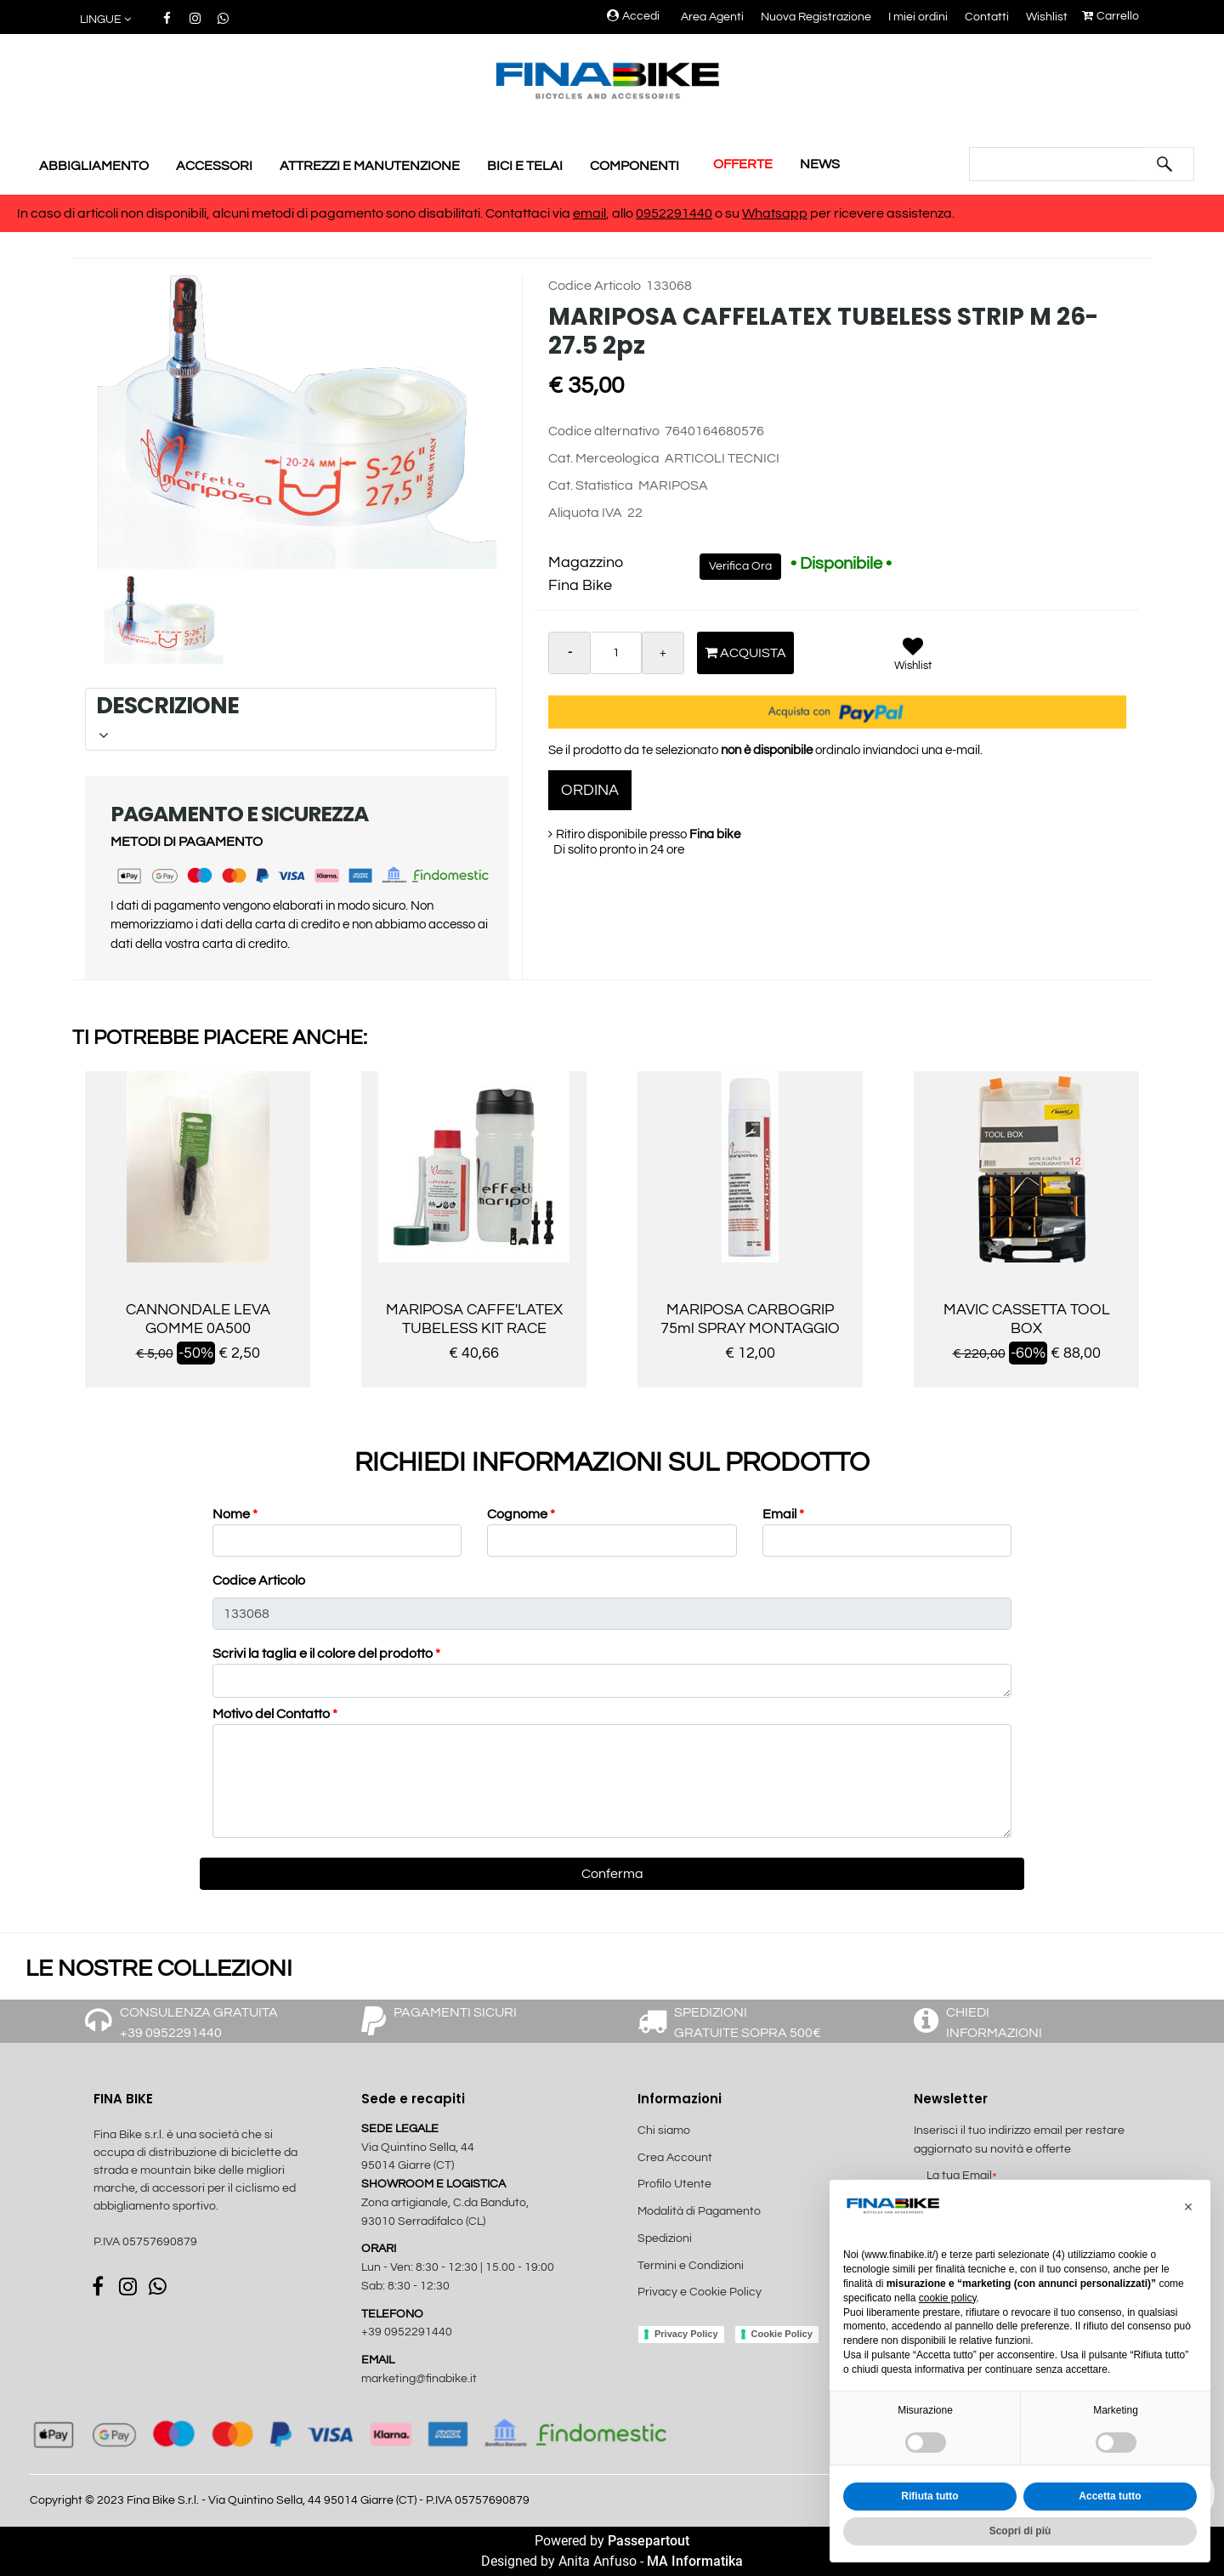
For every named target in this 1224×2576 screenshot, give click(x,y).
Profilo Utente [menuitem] (674, 2184)
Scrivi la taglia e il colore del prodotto (326, 1653)
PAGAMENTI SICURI (455, 2012)
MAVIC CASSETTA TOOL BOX (1027, 1319)
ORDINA (590, 790)
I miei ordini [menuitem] (918, 17)
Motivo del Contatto (274, 1714)
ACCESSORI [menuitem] (214, 166)
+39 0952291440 (406, 2332)
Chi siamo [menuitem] (664, 2130)
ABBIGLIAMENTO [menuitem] (94, 166)
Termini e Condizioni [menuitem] (691, 2266)
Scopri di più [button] (1020, 2531)
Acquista (745, 652)
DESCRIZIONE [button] (288, 716)
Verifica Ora (740, 566)
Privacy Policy (686, 2334)
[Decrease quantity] (569, 653)
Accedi (633, 16)
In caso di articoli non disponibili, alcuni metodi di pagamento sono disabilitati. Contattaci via (295, 213)
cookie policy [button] (948, 2298)
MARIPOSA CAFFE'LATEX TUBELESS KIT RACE (474, 1319)
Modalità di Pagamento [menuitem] (699, 2211)
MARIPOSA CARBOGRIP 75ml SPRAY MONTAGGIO (750, 1319)
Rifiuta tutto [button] (929, 2496)
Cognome (521, 1514)
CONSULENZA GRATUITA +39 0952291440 (199, 2023)
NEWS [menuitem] (820, 164)
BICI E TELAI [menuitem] (525, 166)
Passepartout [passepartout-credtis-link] (648, 2541)
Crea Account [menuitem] (675, 2158)
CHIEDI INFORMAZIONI (994, 2023)
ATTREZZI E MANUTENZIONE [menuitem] (370, 166)
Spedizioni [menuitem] (665, 2238)
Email (783, 1514)
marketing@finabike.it (419, 2379)
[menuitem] (728, 2310)
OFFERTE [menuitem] (743, 164)
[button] (1164, 164)
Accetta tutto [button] (1110, 2496)
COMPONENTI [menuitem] (634, 166)
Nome (235, 1514)
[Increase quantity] (663, 653)
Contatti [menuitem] (987, 17)
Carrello (1110, 16)
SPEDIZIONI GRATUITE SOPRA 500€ (747, 2023)
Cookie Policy (782, 2334)
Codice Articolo (258, 1580)
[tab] (291, 720)
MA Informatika (695, 2561)
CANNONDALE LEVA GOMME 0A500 (198, 1319)
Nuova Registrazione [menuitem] (816, 17)
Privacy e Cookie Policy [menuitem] (700, 2292)
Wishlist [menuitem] (1047, 17)
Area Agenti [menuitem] (712, 17)
